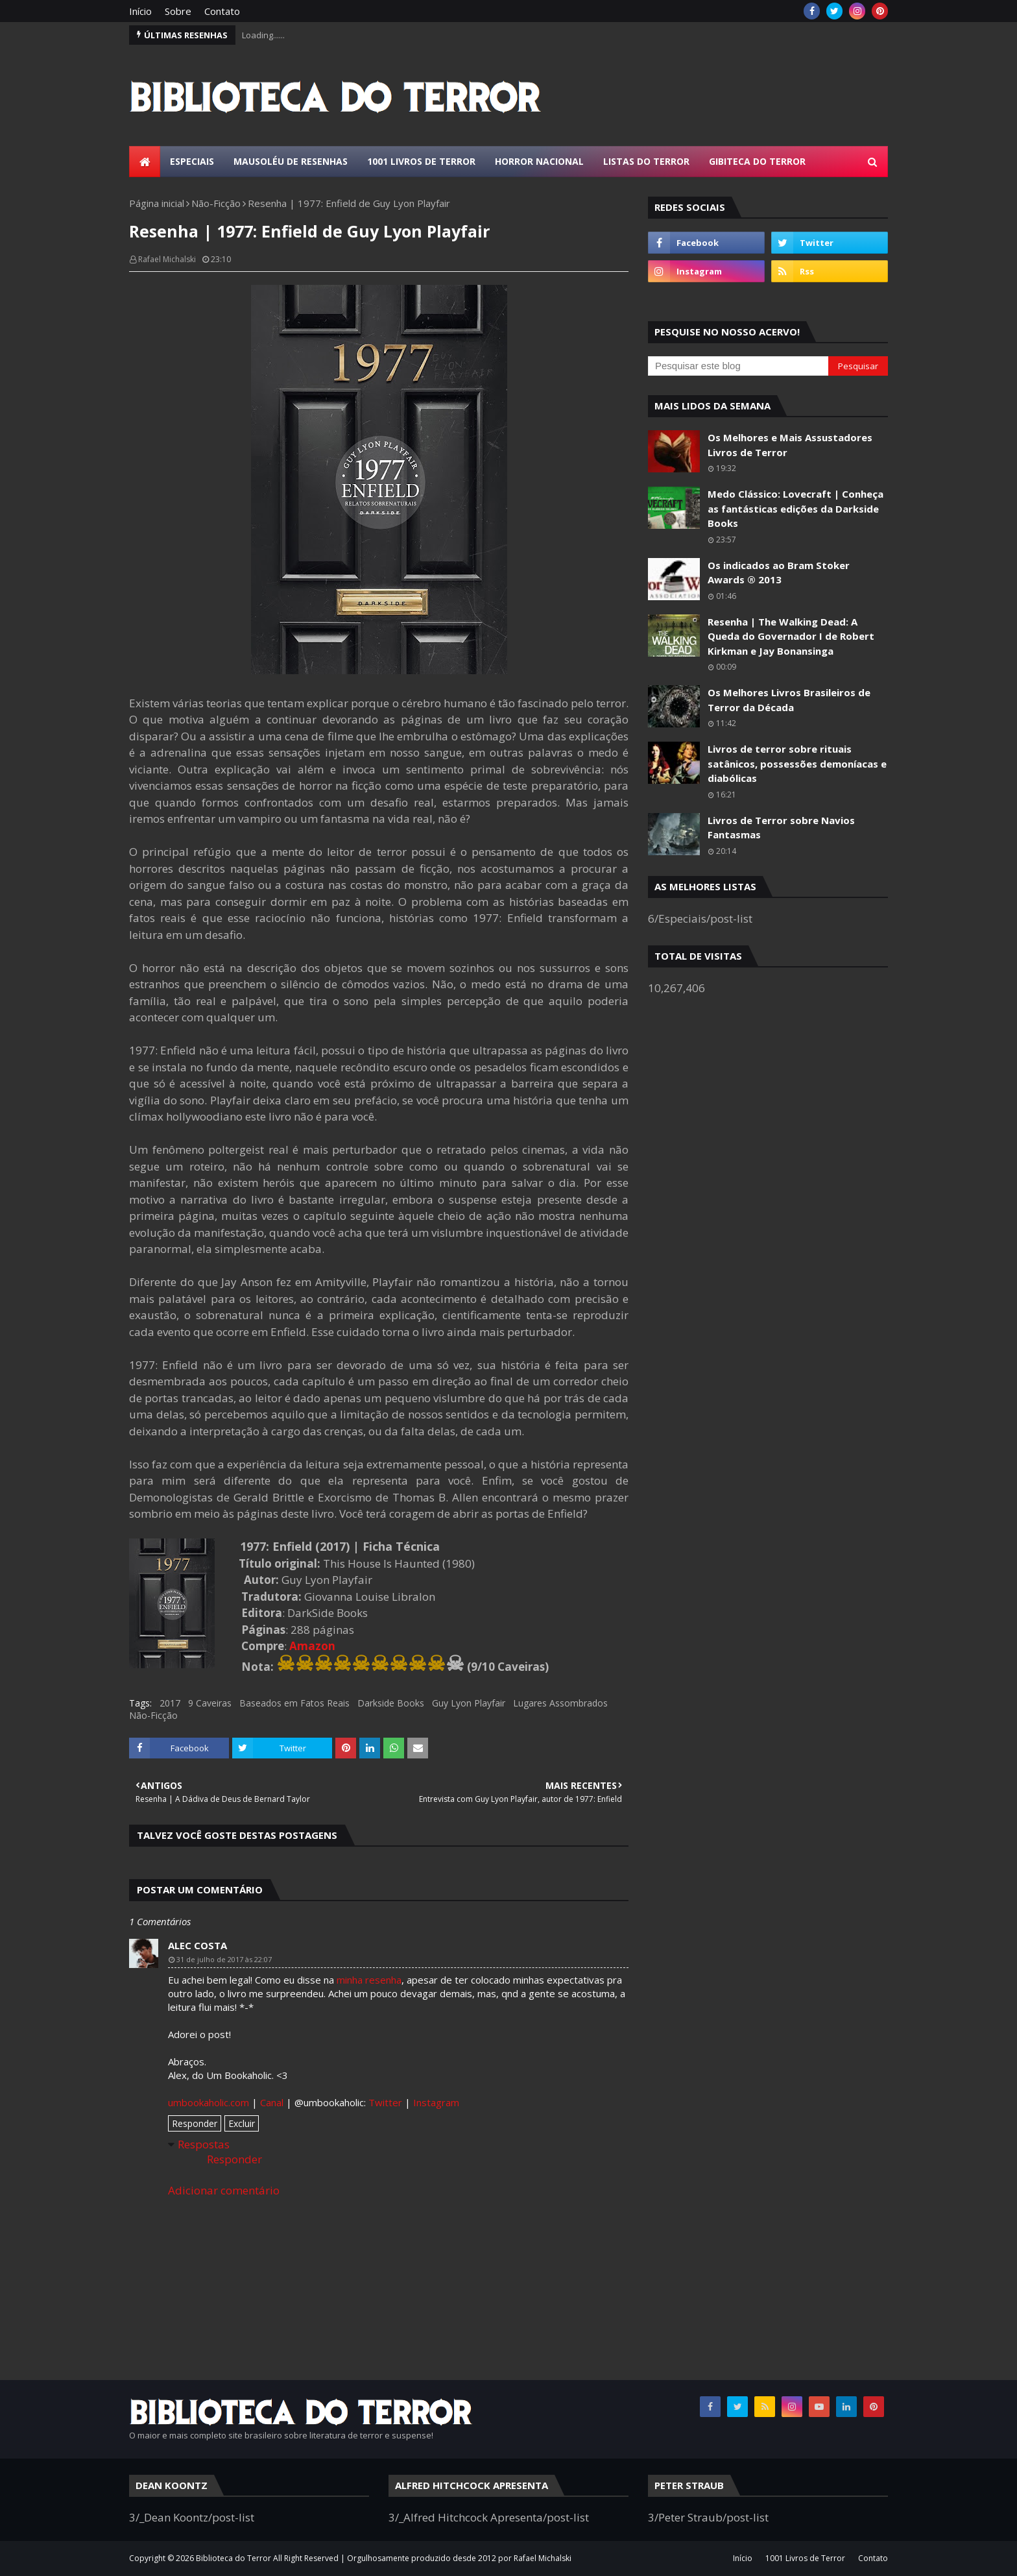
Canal (271, 2102)
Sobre (178, 11)
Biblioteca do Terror (233, 2558)
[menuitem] (144, 161)
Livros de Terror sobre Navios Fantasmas (781, 828)
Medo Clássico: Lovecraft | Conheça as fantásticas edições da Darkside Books (795, 508)
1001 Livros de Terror (805, 2558)
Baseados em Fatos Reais (294, 1703)
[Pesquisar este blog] (738, 366)
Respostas (204, 2144)
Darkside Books (390, 1703)
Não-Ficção (216, 203)
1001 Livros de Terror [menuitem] (421, 161)
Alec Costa (197, 1945)
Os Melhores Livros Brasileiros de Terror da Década (789, 700)
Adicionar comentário (224, 2190)
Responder (194, 2123)
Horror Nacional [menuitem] (539, 161)
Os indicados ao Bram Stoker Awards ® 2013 (779, 573)
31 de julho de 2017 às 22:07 (224, 1959)
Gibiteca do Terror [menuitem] (757, 161)
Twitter (385, 2102)
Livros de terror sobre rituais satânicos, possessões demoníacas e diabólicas (797, 763)
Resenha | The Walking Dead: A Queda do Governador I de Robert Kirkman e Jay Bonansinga (791, 636)
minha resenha (369, 1979)
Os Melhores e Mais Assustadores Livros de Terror (790, 445)
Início (140, 11)
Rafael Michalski (167, 259)
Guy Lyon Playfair (468, 1703)
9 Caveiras (210, 1703)
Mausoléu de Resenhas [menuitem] (290, 161)
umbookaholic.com (208, 2102)
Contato (222, 11)
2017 (170, 1703)
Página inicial (156, 203)
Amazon (312, 1645)
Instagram (436, 2102)
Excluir (241, 2123)
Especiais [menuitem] (192, 161)
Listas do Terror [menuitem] (646, 161)
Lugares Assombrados (560, 1703)
